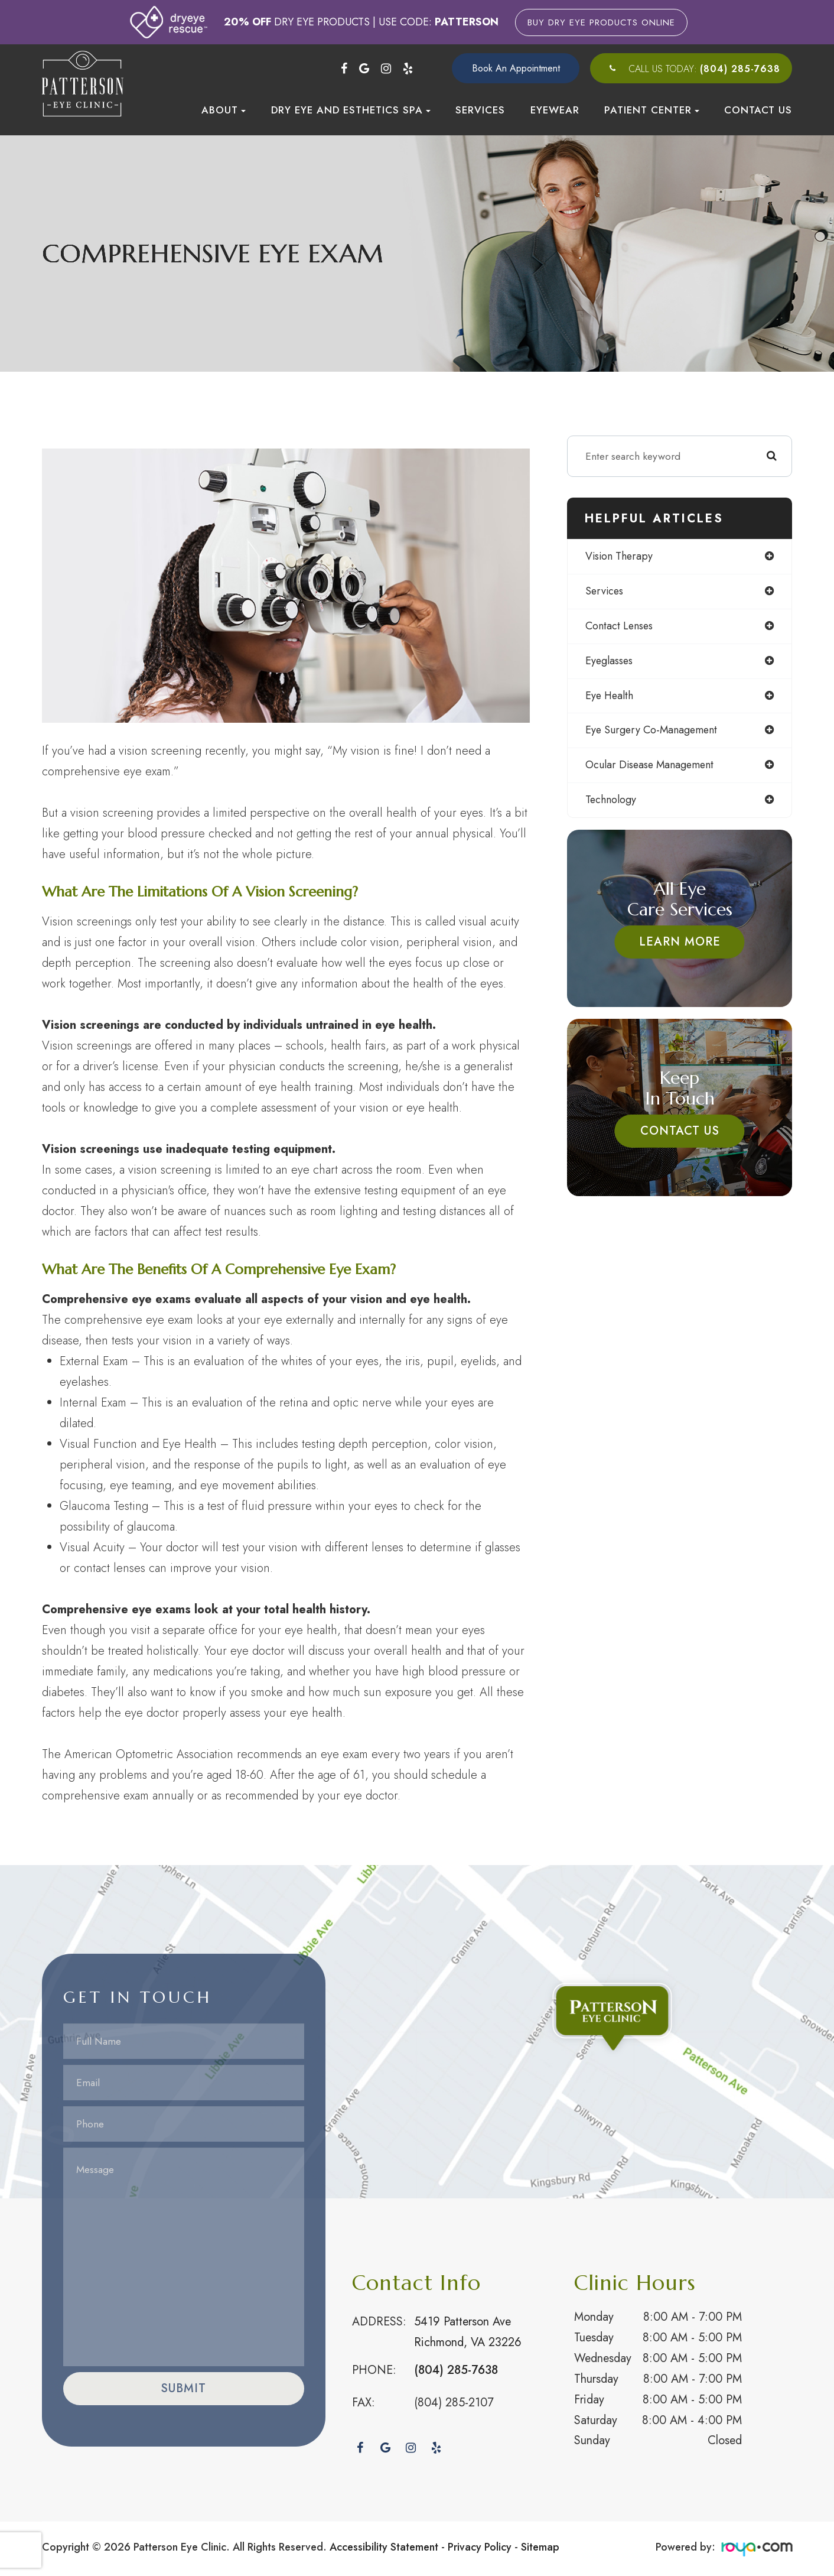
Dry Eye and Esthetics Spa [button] (351, 110)
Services (480, 110)
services (604, 591)
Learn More (680, 942)
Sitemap (540, 2547)
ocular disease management (649, 765)
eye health (609, 695)
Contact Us (758, 110)
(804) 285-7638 (740, 69)
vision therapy (619, 556)
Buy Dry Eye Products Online (601, 22)
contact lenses (619, 626)
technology (610, 800)
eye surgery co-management (651, 730)
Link (417, 2031)
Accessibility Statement (384, 2547)
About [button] (223, 110)
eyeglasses (609, 660)
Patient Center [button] (651, 110)
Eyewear (554, 110)
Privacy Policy (480, 2547)
